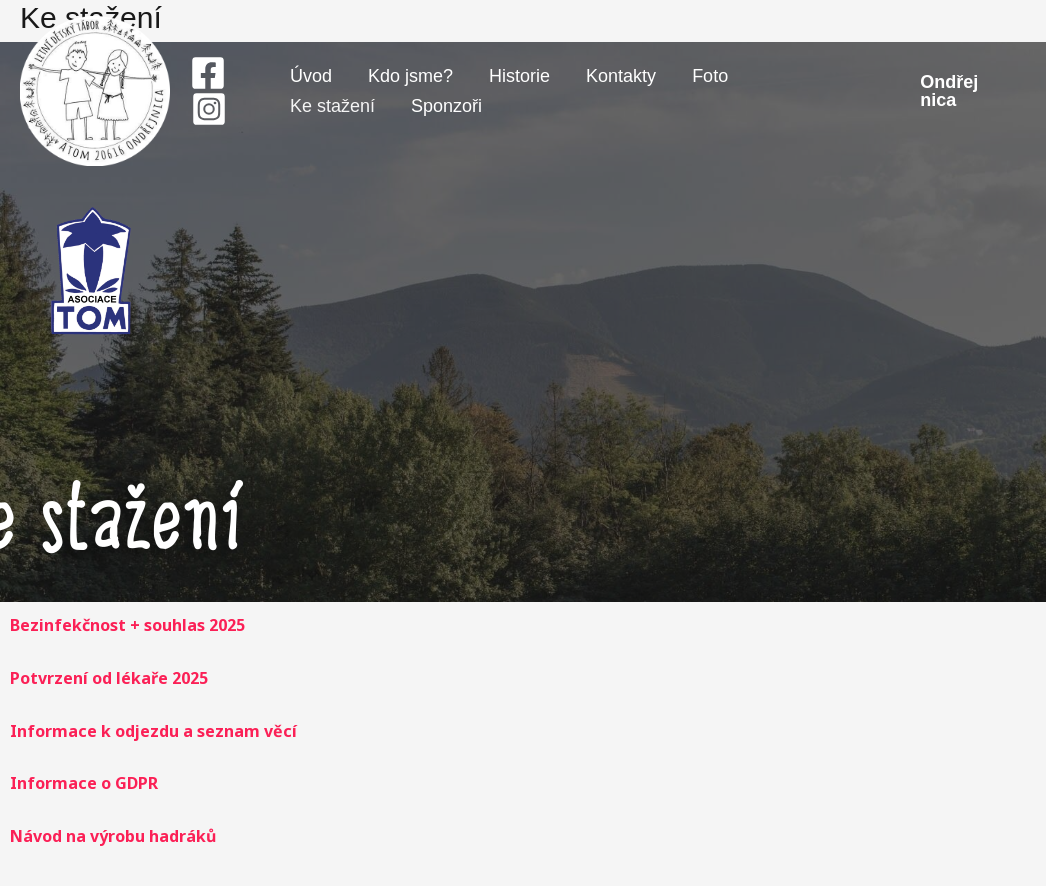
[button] (953, 91)
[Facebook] (208, 73)
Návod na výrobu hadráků (113, 836)
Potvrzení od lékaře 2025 (109, 678)
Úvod (311, 76)
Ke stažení (332, 106)
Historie (519, 76)
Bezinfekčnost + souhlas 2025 (127, 625)
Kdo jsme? (410, 76)
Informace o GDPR (84, 783)
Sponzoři (446, 106)
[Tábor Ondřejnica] (95, 89)
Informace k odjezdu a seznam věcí (153, 731)
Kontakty (621, 76)
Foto (710, 76)
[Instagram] (209, 109)
